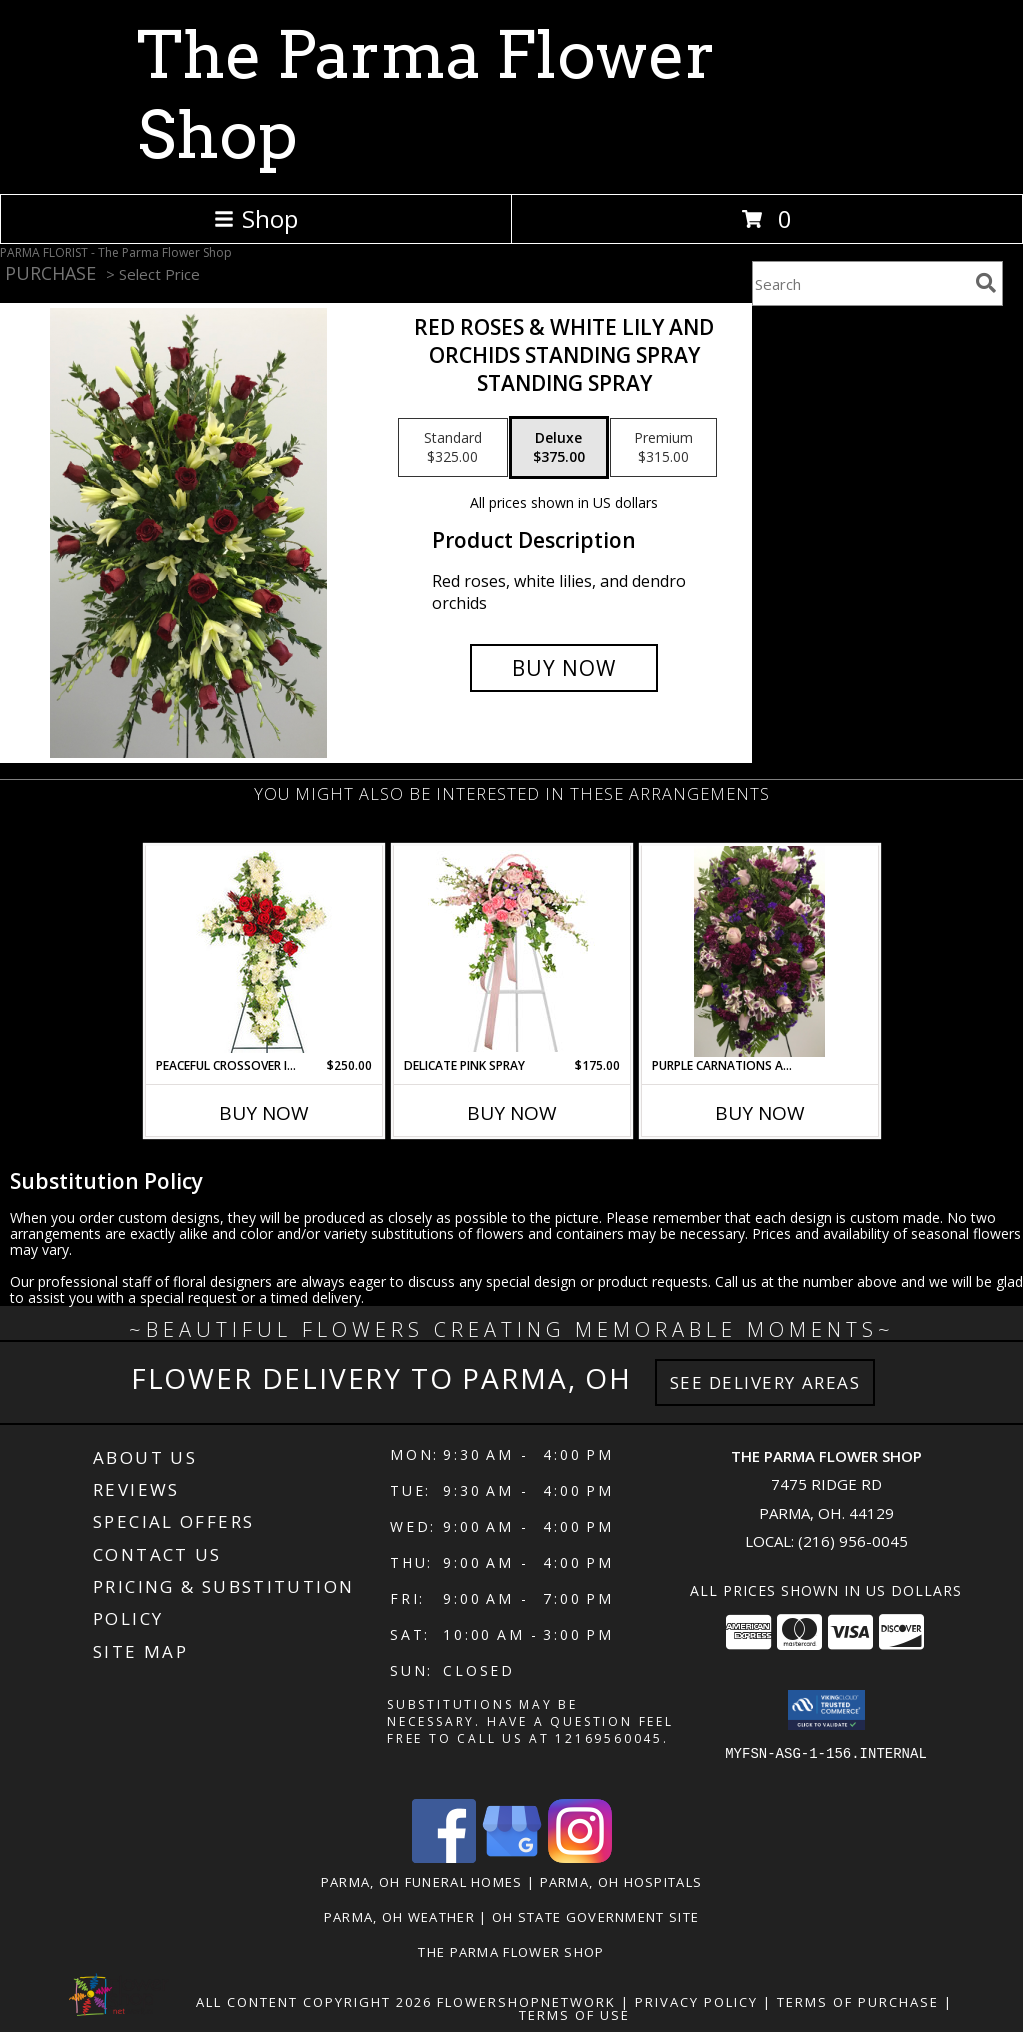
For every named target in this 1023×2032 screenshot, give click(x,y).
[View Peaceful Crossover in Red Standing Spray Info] (263, 951)
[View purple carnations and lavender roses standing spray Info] (759, 951)
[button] (826, 1710)
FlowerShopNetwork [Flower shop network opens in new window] (526, 2002)
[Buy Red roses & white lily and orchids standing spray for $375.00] (564, 668)
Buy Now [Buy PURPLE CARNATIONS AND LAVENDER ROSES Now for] (760, 1113)
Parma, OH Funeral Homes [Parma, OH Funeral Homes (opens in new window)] (422, 1882)
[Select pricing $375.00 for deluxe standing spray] (559, 448)
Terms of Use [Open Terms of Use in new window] (574, 2015)
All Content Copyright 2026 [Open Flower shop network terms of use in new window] (314, 2002)
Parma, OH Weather (399, 1917)
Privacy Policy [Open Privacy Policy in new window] (696, 2002)
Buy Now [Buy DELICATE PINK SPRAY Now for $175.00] (512, 1113)
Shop (256, 218)
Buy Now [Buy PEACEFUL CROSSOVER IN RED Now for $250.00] (264, 1113)
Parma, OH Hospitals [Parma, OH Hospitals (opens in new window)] (621, 1882)
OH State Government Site (595, 1917)
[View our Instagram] (580, 1857)
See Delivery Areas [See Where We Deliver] (765, 1382)
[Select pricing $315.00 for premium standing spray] (663, 448)
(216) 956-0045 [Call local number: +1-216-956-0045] (853, 1541)
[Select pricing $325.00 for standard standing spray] (453, 448)
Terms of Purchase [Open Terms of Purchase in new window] (858, 2002)
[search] (986, 283)
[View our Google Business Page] (512, 1857)
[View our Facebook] (444, 1857)
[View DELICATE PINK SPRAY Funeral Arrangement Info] (511, 951)
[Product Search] (860, 283)
